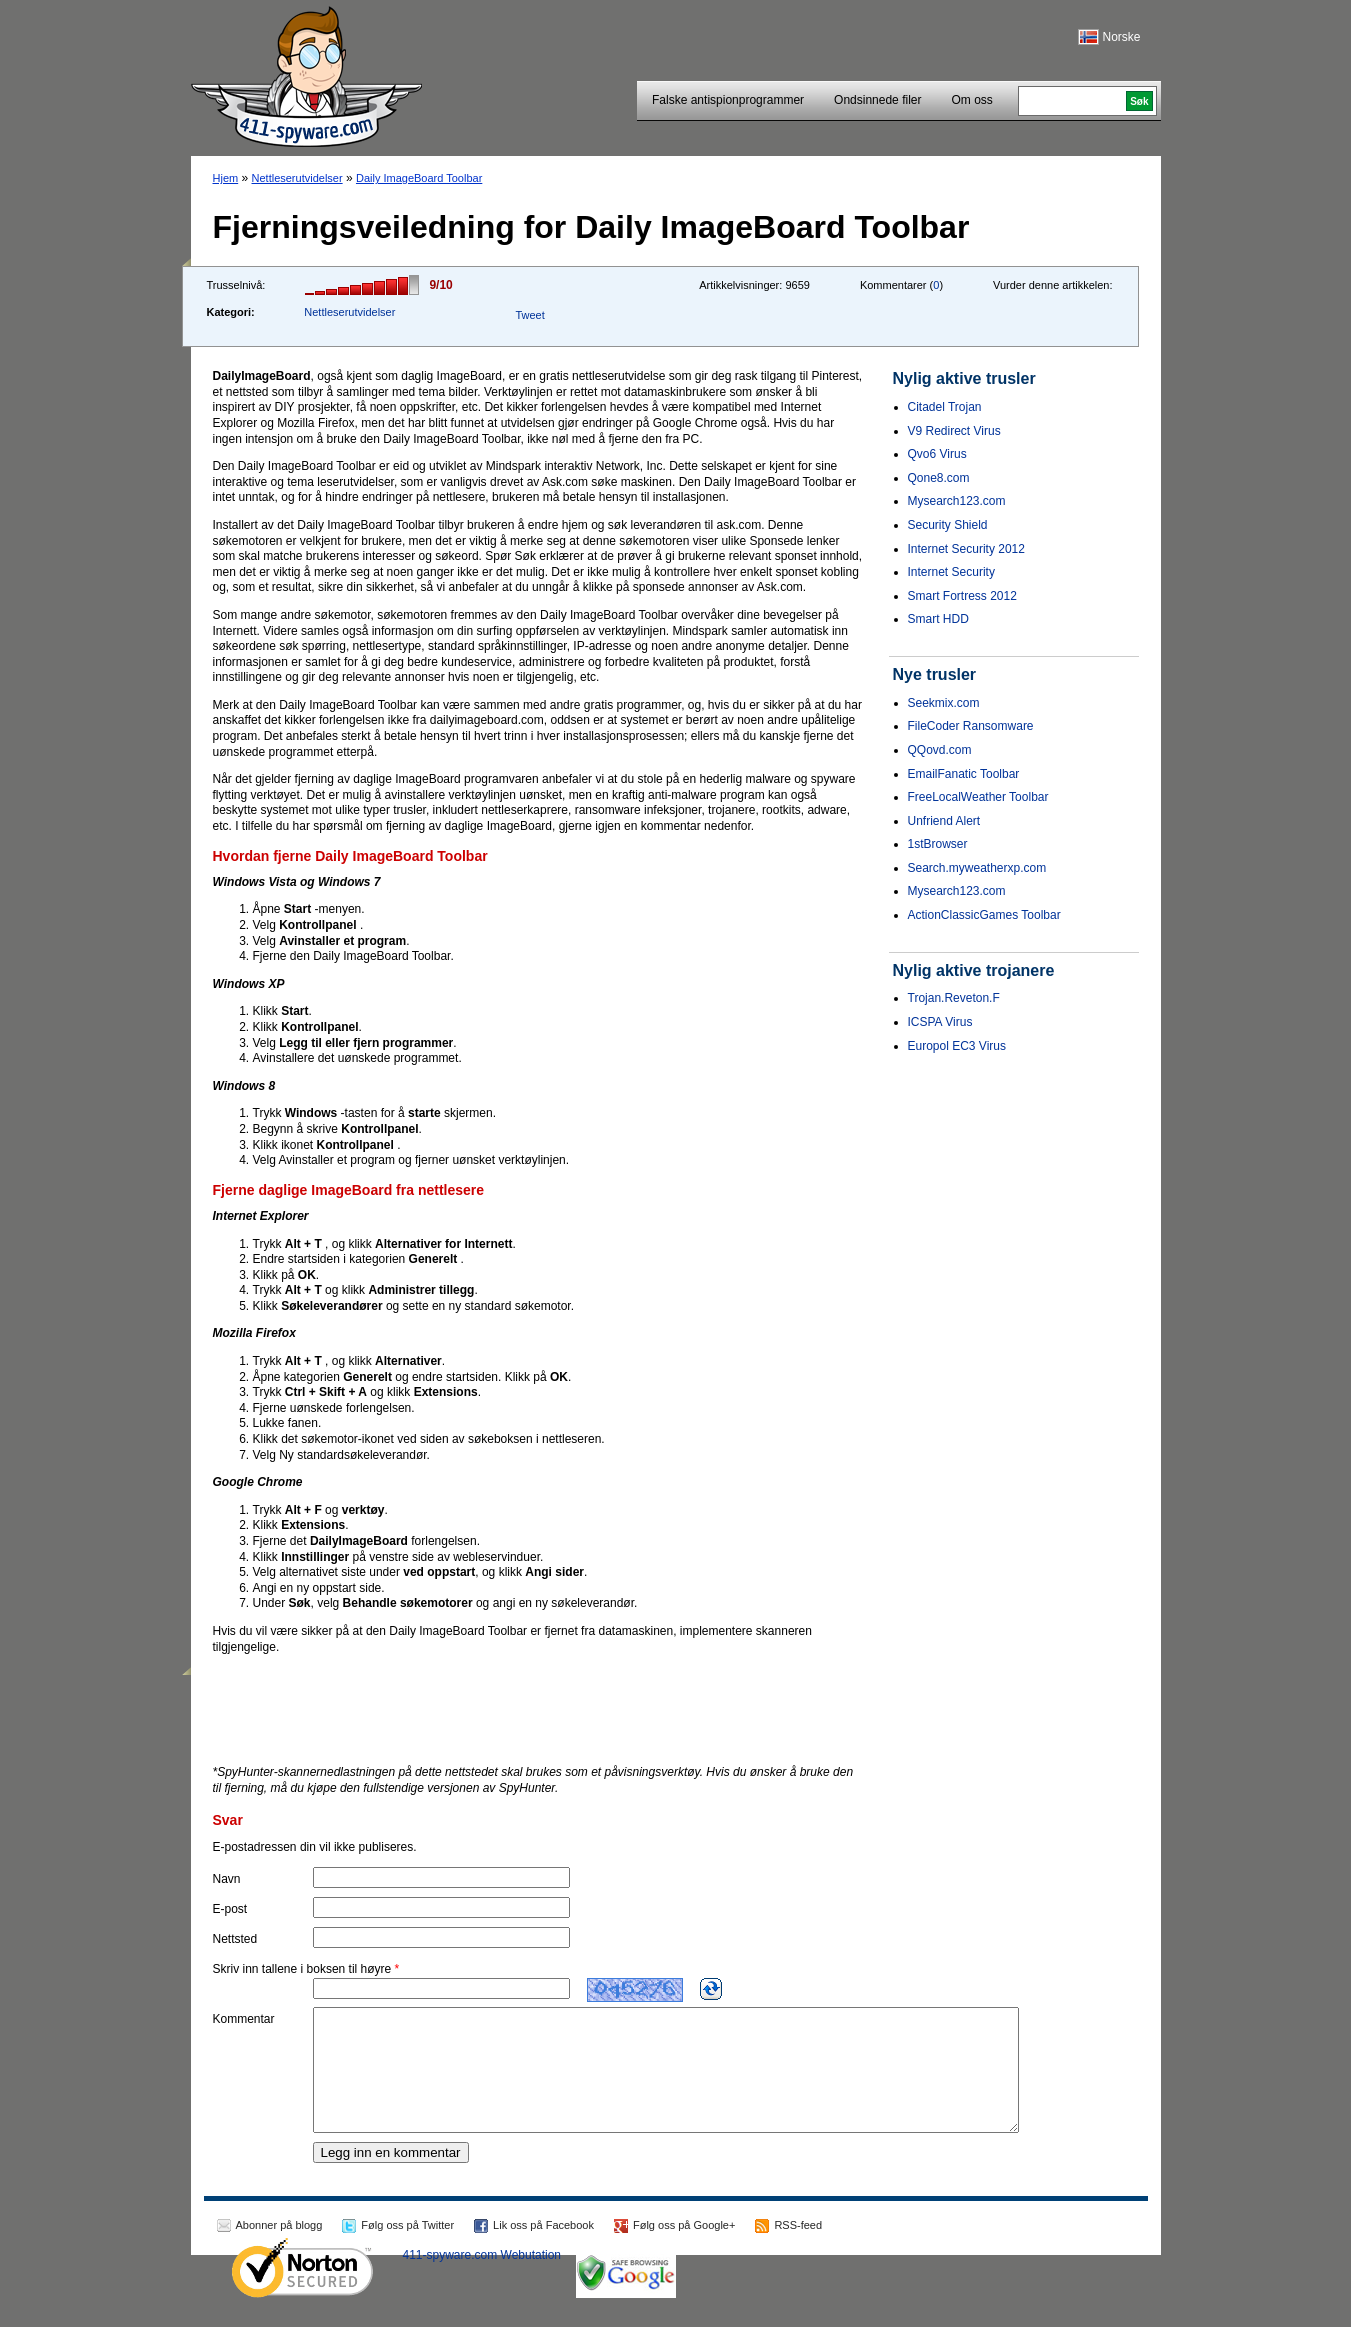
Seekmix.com (944, 703)
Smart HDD (938, 619)
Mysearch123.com (957, 501)
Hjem (226, 178)
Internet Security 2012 (966, 549)
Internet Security (951, 572)
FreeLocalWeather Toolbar (978, 797)
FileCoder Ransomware (971, 726)
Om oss (971, 100)
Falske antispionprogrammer (728, 100)
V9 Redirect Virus (954, 431)
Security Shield (948, 525)
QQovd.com (940, 750)
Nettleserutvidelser (297, 178)
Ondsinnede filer (877, 100)
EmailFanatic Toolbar (964, 774)
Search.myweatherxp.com (977, 868)
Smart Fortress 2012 (962, 596)
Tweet (529, 315)
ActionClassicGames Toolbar (984, 915)
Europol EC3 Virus (957, 1046)
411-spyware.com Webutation (482, 2279)
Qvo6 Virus (937, 454)
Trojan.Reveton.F (954, 998)
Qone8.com (939, 478)
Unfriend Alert (944, 821)
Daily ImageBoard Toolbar (419, 178)
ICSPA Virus (940, 1022)
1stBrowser (938, 844)
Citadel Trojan (945, 407)
